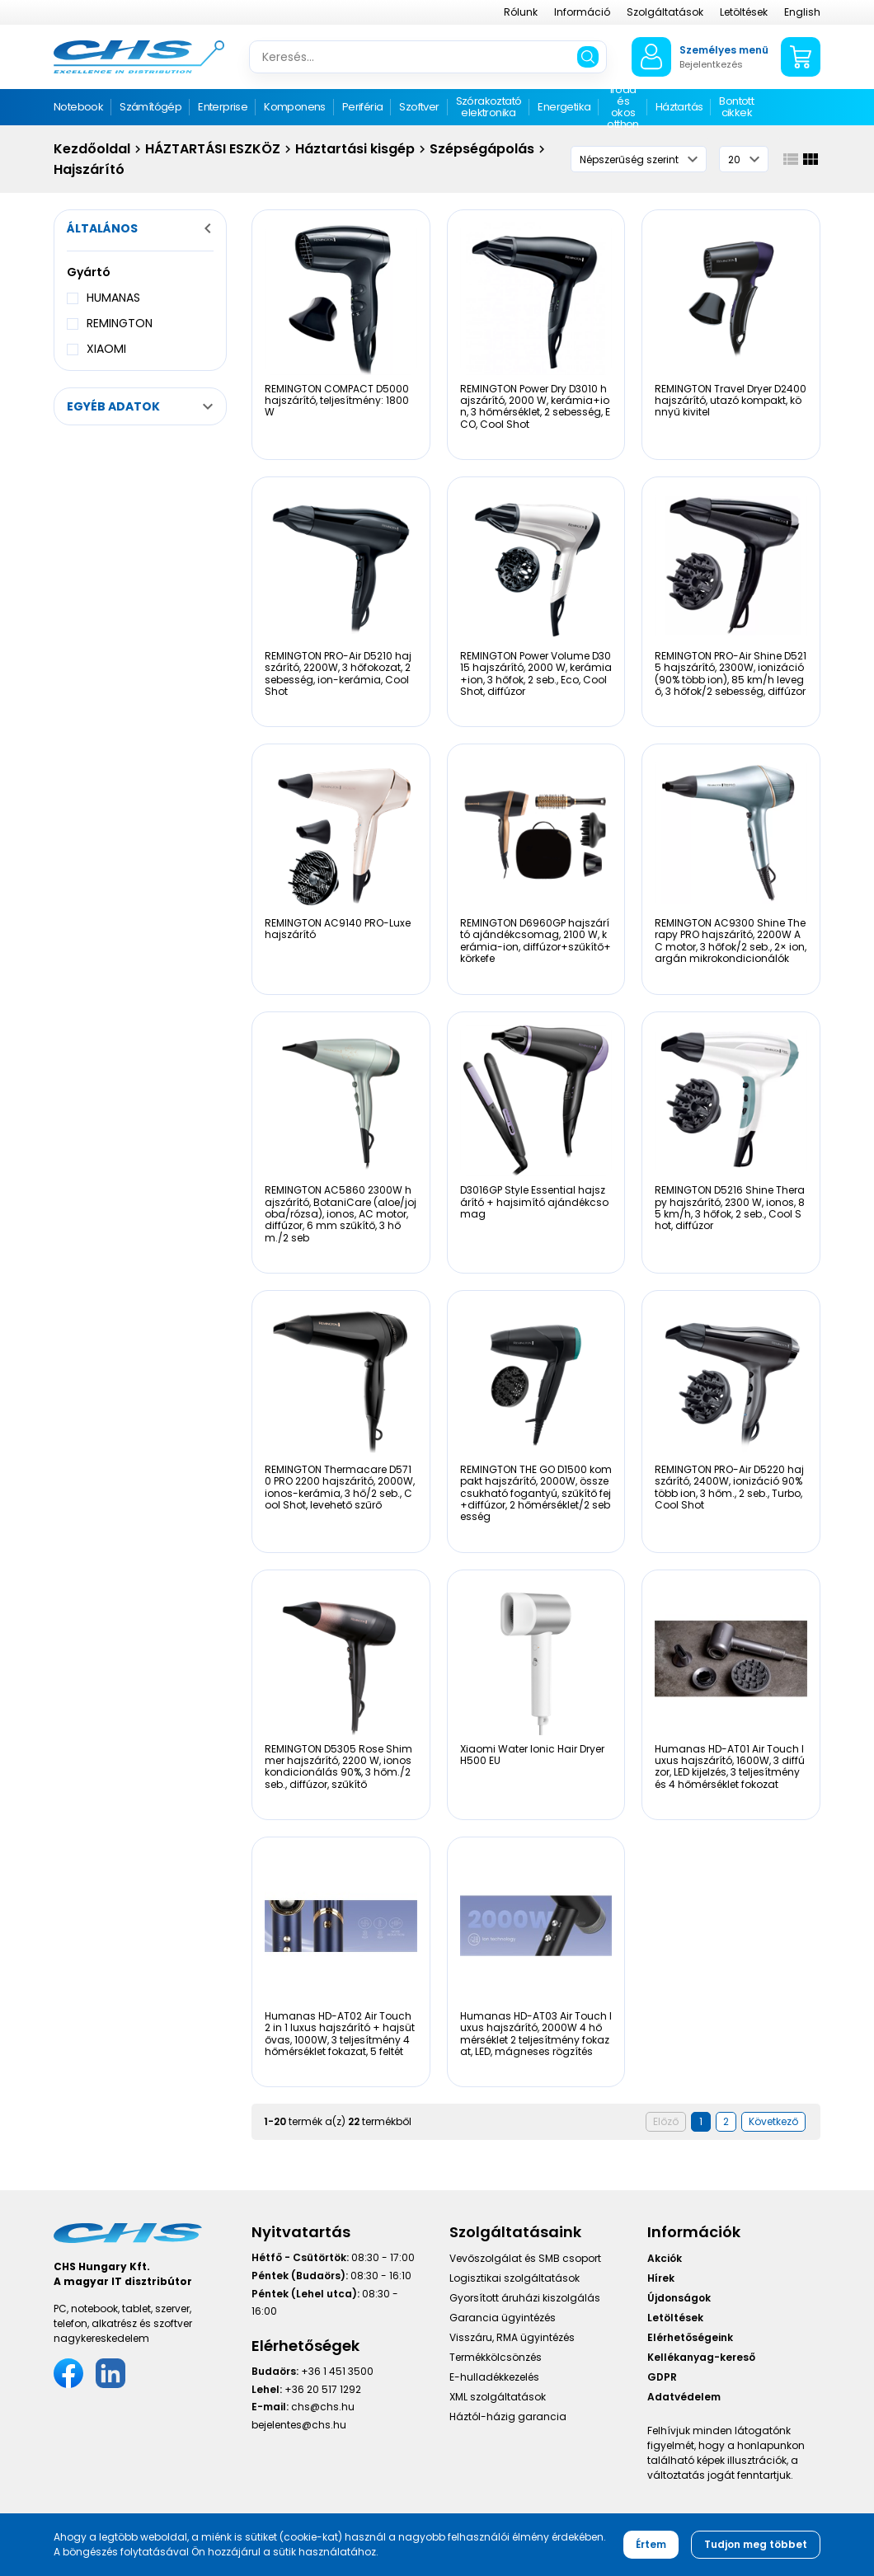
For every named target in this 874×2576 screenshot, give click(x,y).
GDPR (662, 2377)
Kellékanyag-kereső (701, 2357)
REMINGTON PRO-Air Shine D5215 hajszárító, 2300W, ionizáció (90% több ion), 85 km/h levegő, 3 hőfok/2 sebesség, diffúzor (730, 673)
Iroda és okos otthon (622, 107)
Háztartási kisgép (355, 148)
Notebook (78, 107)
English (802, 12)
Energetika (564, 107)
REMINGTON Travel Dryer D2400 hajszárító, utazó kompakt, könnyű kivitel (730, 401)
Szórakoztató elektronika (489, 106)
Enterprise (222, 107)
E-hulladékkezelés (494, 2377)
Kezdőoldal (92, 148)
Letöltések (744, 12)
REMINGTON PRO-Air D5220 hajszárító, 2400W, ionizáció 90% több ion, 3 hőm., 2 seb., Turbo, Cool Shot (729, 1487)
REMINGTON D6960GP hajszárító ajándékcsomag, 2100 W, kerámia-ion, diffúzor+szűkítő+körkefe (535, 940)
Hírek (660, 2278)
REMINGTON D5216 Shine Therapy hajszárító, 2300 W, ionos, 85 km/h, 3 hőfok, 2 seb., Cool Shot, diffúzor (730, 1207)
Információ (582, 12)
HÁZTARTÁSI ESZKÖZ (212, 148)
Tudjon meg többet (755, 2544)
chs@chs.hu (323, 2407)
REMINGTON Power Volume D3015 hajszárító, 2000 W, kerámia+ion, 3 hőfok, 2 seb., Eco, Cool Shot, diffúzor (536, 673)
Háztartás (679, 107)
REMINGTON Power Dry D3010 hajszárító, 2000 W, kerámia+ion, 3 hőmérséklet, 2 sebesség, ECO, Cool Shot (535, 406)
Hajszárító (89, 169)
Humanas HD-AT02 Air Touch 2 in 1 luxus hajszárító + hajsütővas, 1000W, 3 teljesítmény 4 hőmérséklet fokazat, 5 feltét (340, 2033)
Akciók (664, 2258)
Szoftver (419, 107)
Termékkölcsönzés (495, 2357)
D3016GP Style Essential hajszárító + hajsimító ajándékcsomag (534, 1202)
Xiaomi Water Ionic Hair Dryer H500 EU (532, 1754)
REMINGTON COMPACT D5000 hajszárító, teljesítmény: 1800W (337, 401)
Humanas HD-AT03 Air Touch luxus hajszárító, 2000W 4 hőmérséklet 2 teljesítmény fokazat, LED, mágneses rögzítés (536, 2033)
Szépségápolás (482, 148)
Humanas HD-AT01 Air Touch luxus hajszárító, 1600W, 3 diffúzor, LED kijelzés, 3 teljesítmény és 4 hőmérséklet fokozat (730, 1766)
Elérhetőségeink (690, 2337)
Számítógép (150, 107)
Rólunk (521, 12)
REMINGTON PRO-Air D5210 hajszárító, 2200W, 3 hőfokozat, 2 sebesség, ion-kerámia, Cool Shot (338, 673)
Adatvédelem (684, 2397)
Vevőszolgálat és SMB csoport (525, 2258)
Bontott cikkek (736, 106)
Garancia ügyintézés (502, 2318)
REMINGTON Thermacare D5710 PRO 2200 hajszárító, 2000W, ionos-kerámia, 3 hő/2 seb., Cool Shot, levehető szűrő (340, 1487)
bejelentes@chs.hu (298, 2425)
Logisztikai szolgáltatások (514, 2278)
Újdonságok (679, 2298)
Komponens (295, 107)
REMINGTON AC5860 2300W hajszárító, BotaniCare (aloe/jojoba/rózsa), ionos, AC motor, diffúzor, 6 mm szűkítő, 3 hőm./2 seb (340, 1214)
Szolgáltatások (665, 12)
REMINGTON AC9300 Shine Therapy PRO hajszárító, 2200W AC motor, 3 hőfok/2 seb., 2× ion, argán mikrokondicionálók (730, 940)
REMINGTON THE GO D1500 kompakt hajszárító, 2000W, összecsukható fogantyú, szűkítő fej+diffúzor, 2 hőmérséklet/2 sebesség (536, 1493)
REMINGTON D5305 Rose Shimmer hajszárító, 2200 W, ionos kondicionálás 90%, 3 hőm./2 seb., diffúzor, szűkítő (338, 1766)
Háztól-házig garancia (507, 2416)
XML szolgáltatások (497, 2397)
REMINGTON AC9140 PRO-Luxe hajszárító (338, 928)
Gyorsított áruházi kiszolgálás (524, 2298)
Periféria (362, 107)
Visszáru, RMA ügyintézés (512, 2337)
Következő (773, 2121)
